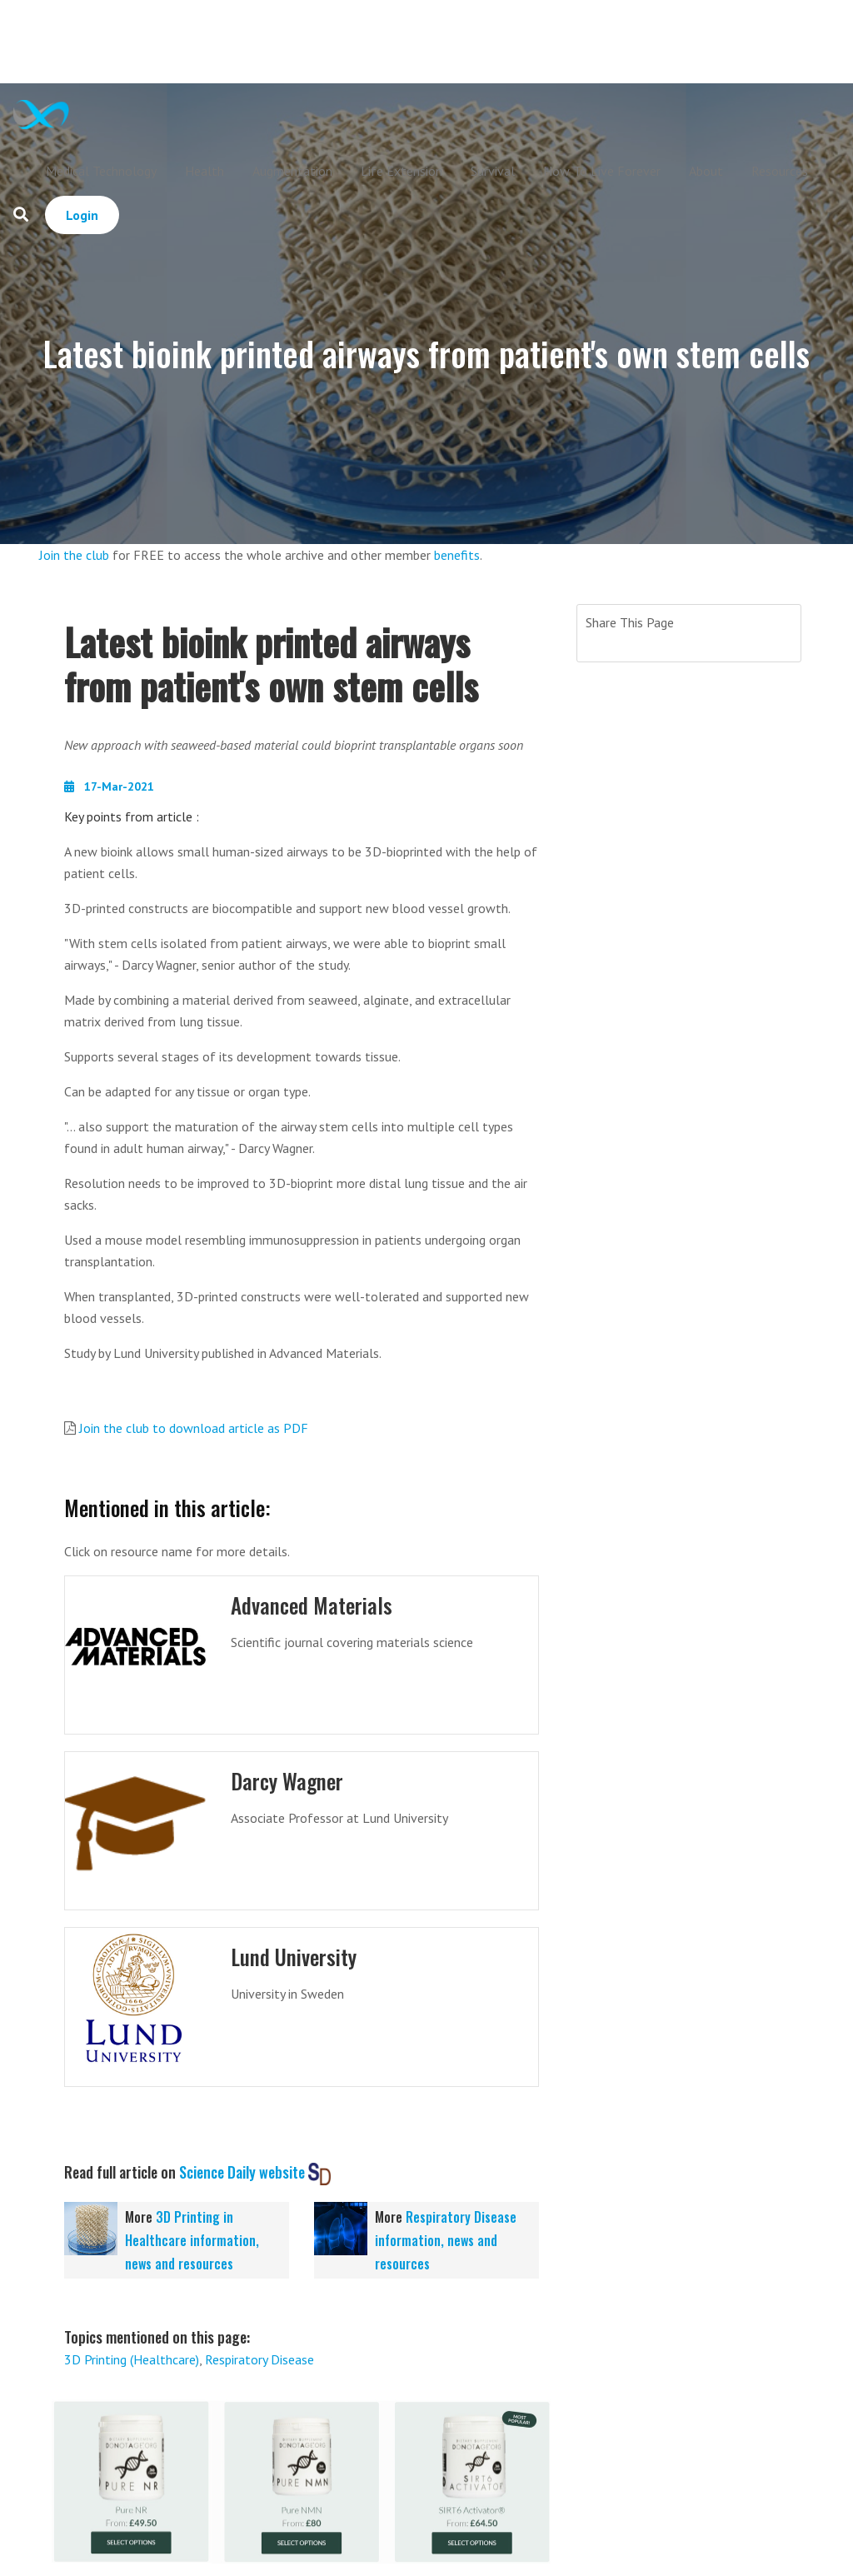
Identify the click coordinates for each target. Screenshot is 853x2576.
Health (204, 170)
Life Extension (401, 170)
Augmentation (292, 170)
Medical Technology (101, 170)
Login (82, 215)
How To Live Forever (602, 170)
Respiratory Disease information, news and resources (445, 2240)
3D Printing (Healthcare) (131, 2359)
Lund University (294, 1956)
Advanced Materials (311, 1605)
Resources (779, 170)
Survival (493, 170)
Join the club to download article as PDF (193, 1428)
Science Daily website (242, 2172)
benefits (457, 555)
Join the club (74, 555)
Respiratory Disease (259, 2359)
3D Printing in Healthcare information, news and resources (192, 2240)
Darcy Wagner (287, 1780)
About (706, 170)
